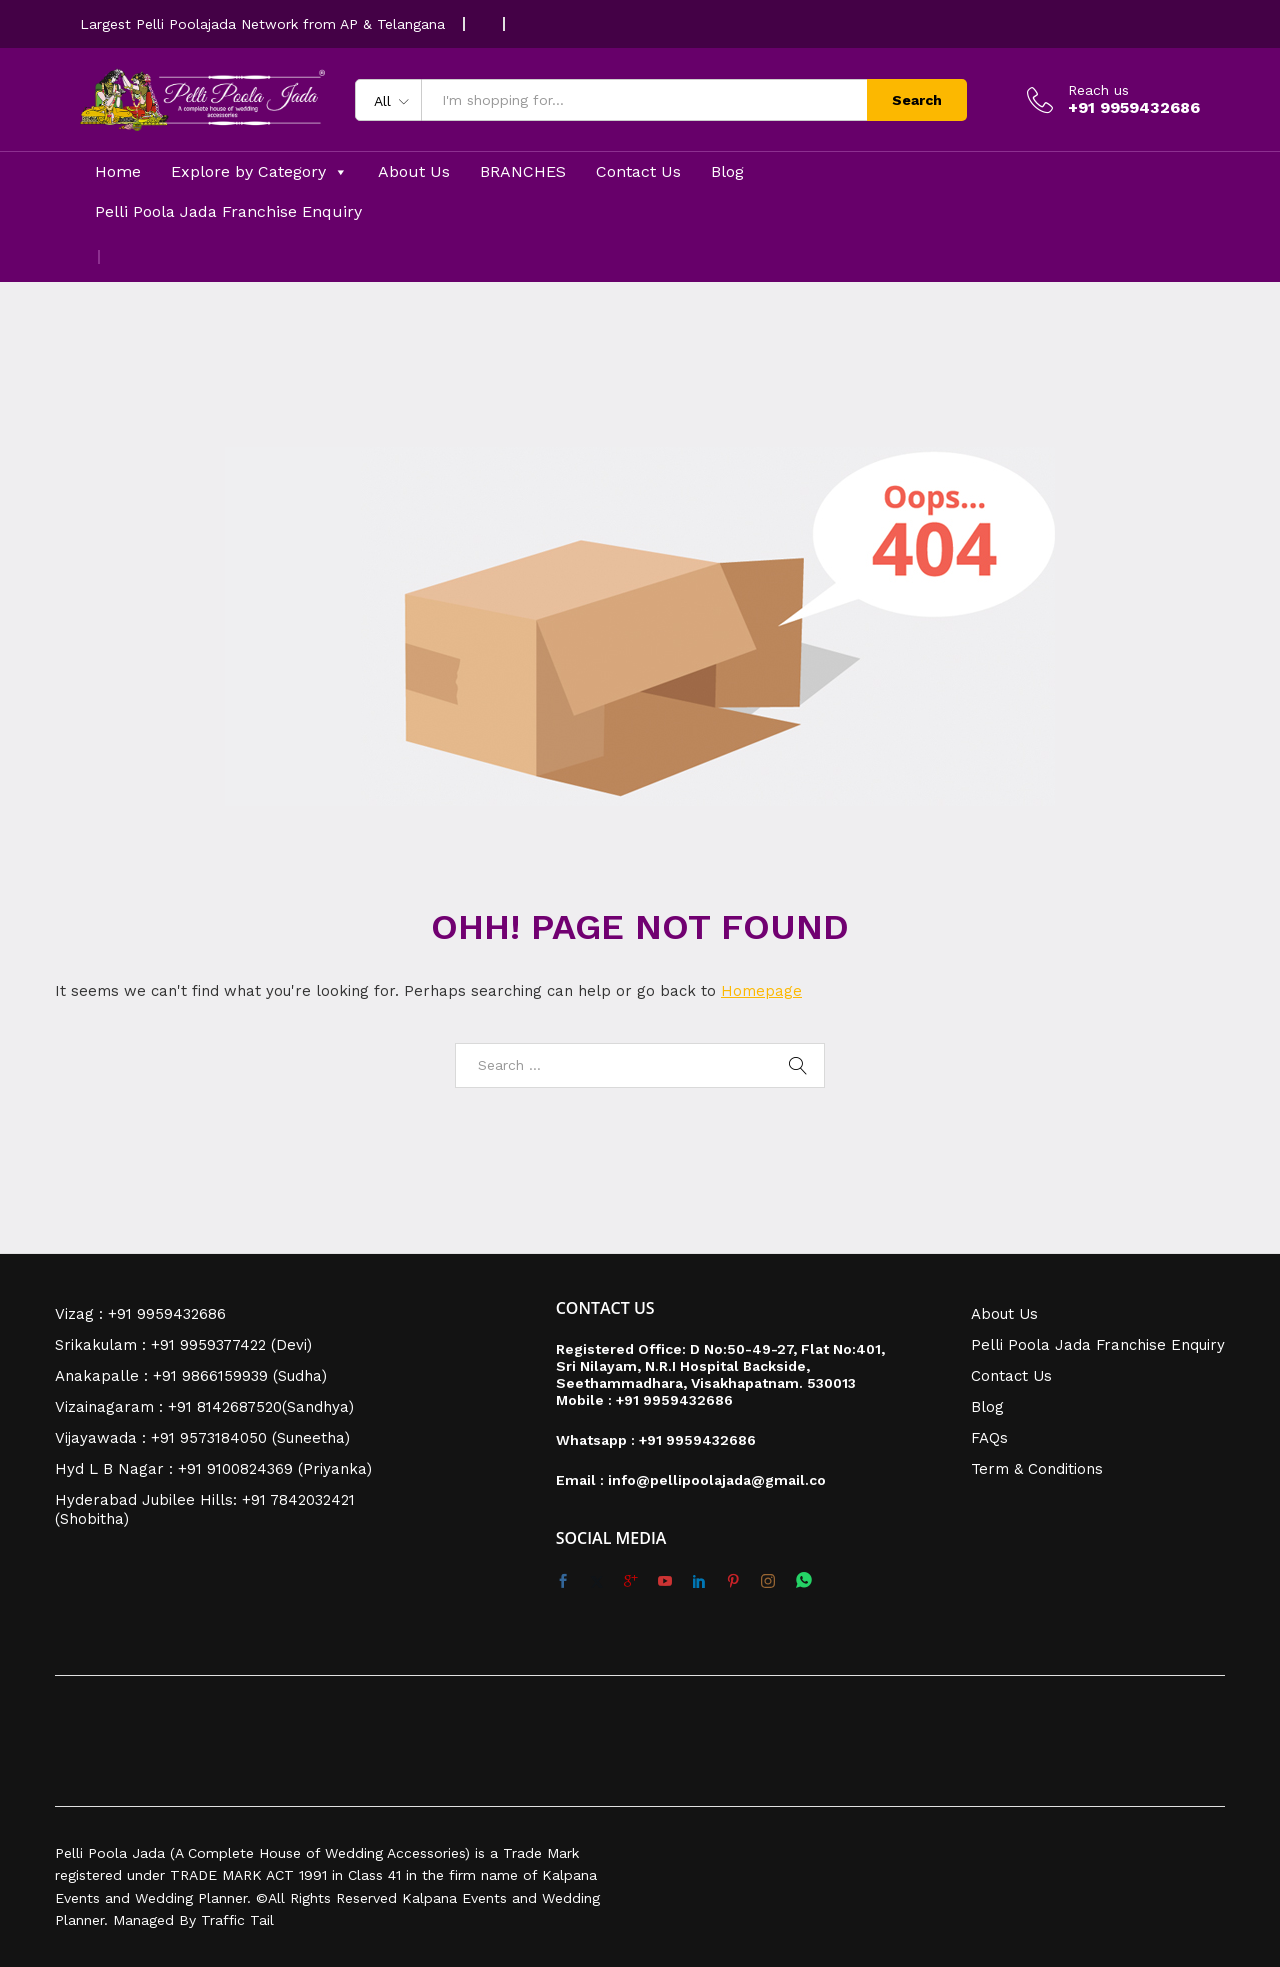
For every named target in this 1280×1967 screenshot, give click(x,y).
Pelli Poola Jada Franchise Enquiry (228, 211)
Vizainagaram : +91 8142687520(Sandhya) (204, 1407)
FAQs (989, 1438)
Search (917, 100)
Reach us (1098, 90)
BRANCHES (523, 171)
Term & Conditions (1037, 1469)
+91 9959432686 (674, 1400)
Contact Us (638, 171)
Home (118, 171)
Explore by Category (259, 172)
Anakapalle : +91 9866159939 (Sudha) (191, 1376)
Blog (727, 171)
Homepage (761, 991)
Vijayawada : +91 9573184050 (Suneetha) (202, 1438)
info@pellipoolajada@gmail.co (717, 1480)
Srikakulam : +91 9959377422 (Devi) (183, 1345)
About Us (414, 171)
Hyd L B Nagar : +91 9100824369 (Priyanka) (213, 1469)
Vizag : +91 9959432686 (140, 1314)
